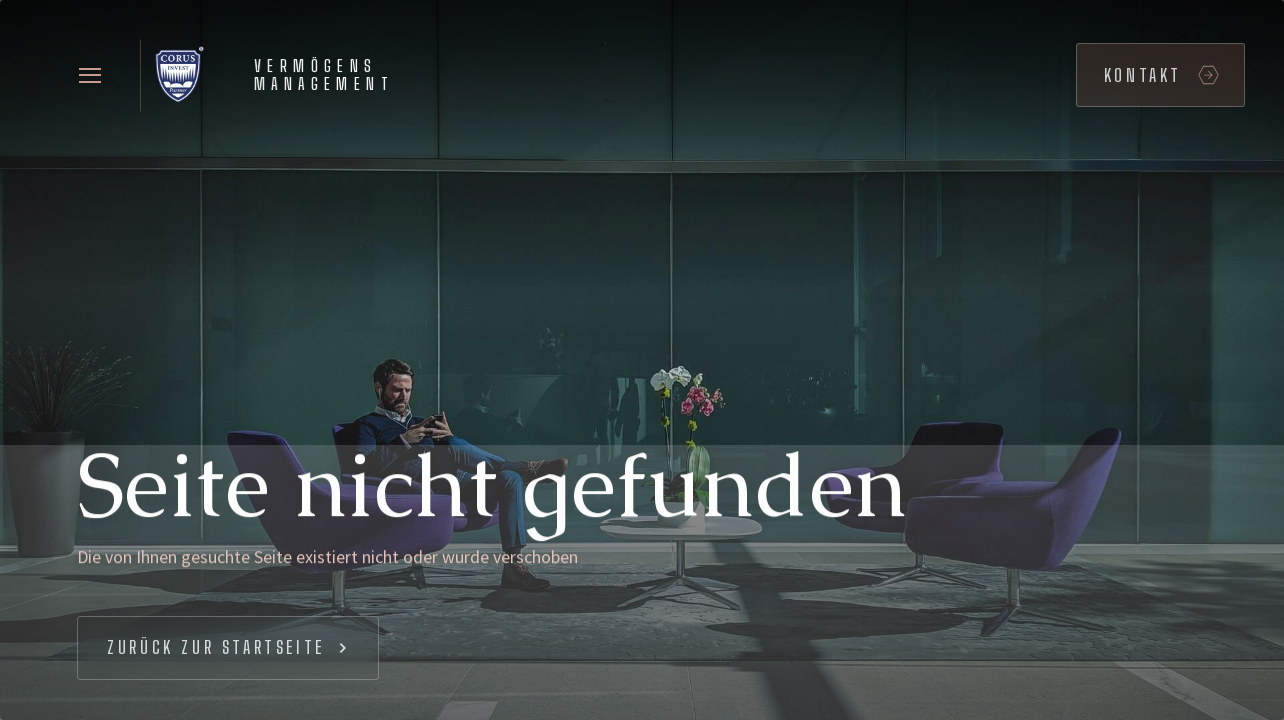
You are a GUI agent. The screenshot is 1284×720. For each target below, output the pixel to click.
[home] (274, 75)
